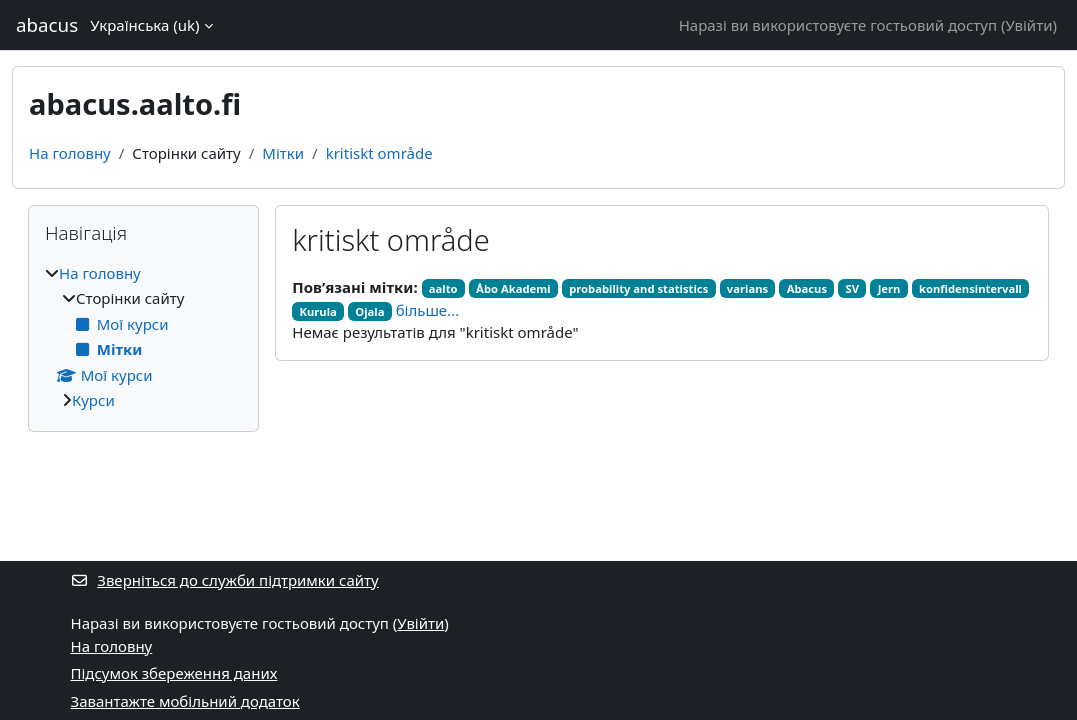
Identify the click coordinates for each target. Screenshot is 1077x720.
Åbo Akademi (513, 288)
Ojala (369, 311)
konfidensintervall (970, 288)
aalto (443, 288)
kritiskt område (379, 153)
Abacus (807, 288)
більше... (428, 310)
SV (853, 288)
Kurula (318, 311)
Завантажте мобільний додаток (185, 701)
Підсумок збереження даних (174, 673)
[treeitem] (143, 337)
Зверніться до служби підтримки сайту (225, 580)
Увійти (1028, 25)
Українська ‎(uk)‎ (144, 25)
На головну (70, 153)
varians (747, 288)
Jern (889, 288)
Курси (93, 400)
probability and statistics (638, 288)
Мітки (283, 153)
